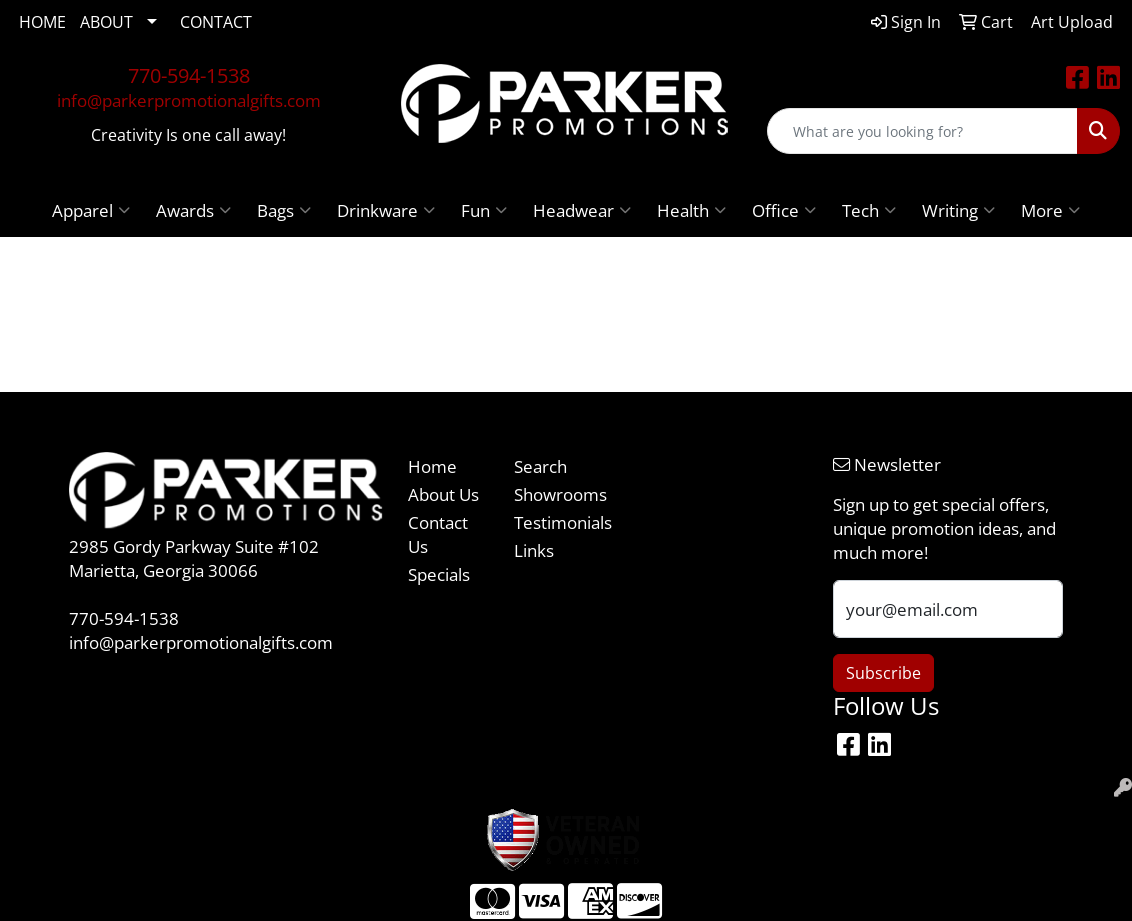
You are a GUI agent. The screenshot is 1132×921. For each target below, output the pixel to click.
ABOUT (106, 22)
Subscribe (883, 673)
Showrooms (555, 494)
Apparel (91, 210)
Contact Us (438, 534)
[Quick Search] (922, 131)
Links (534, 550)
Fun (484, 210)
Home (432, 466)
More (1050, 210)
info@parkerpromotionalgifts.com (189, 100)
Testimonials (555, 522)
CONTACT (216, 22)
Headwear (582, 210)
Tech (869, 210)
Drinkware (386, 210)
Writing (958, 210)
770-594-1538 (189, 75)
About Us (443, 494)
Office (784, 210)
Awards (193, 210)
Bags (284, 210)
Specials (439, 574)
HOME (42, 22)
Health (691, 210)
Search (540, 466)
